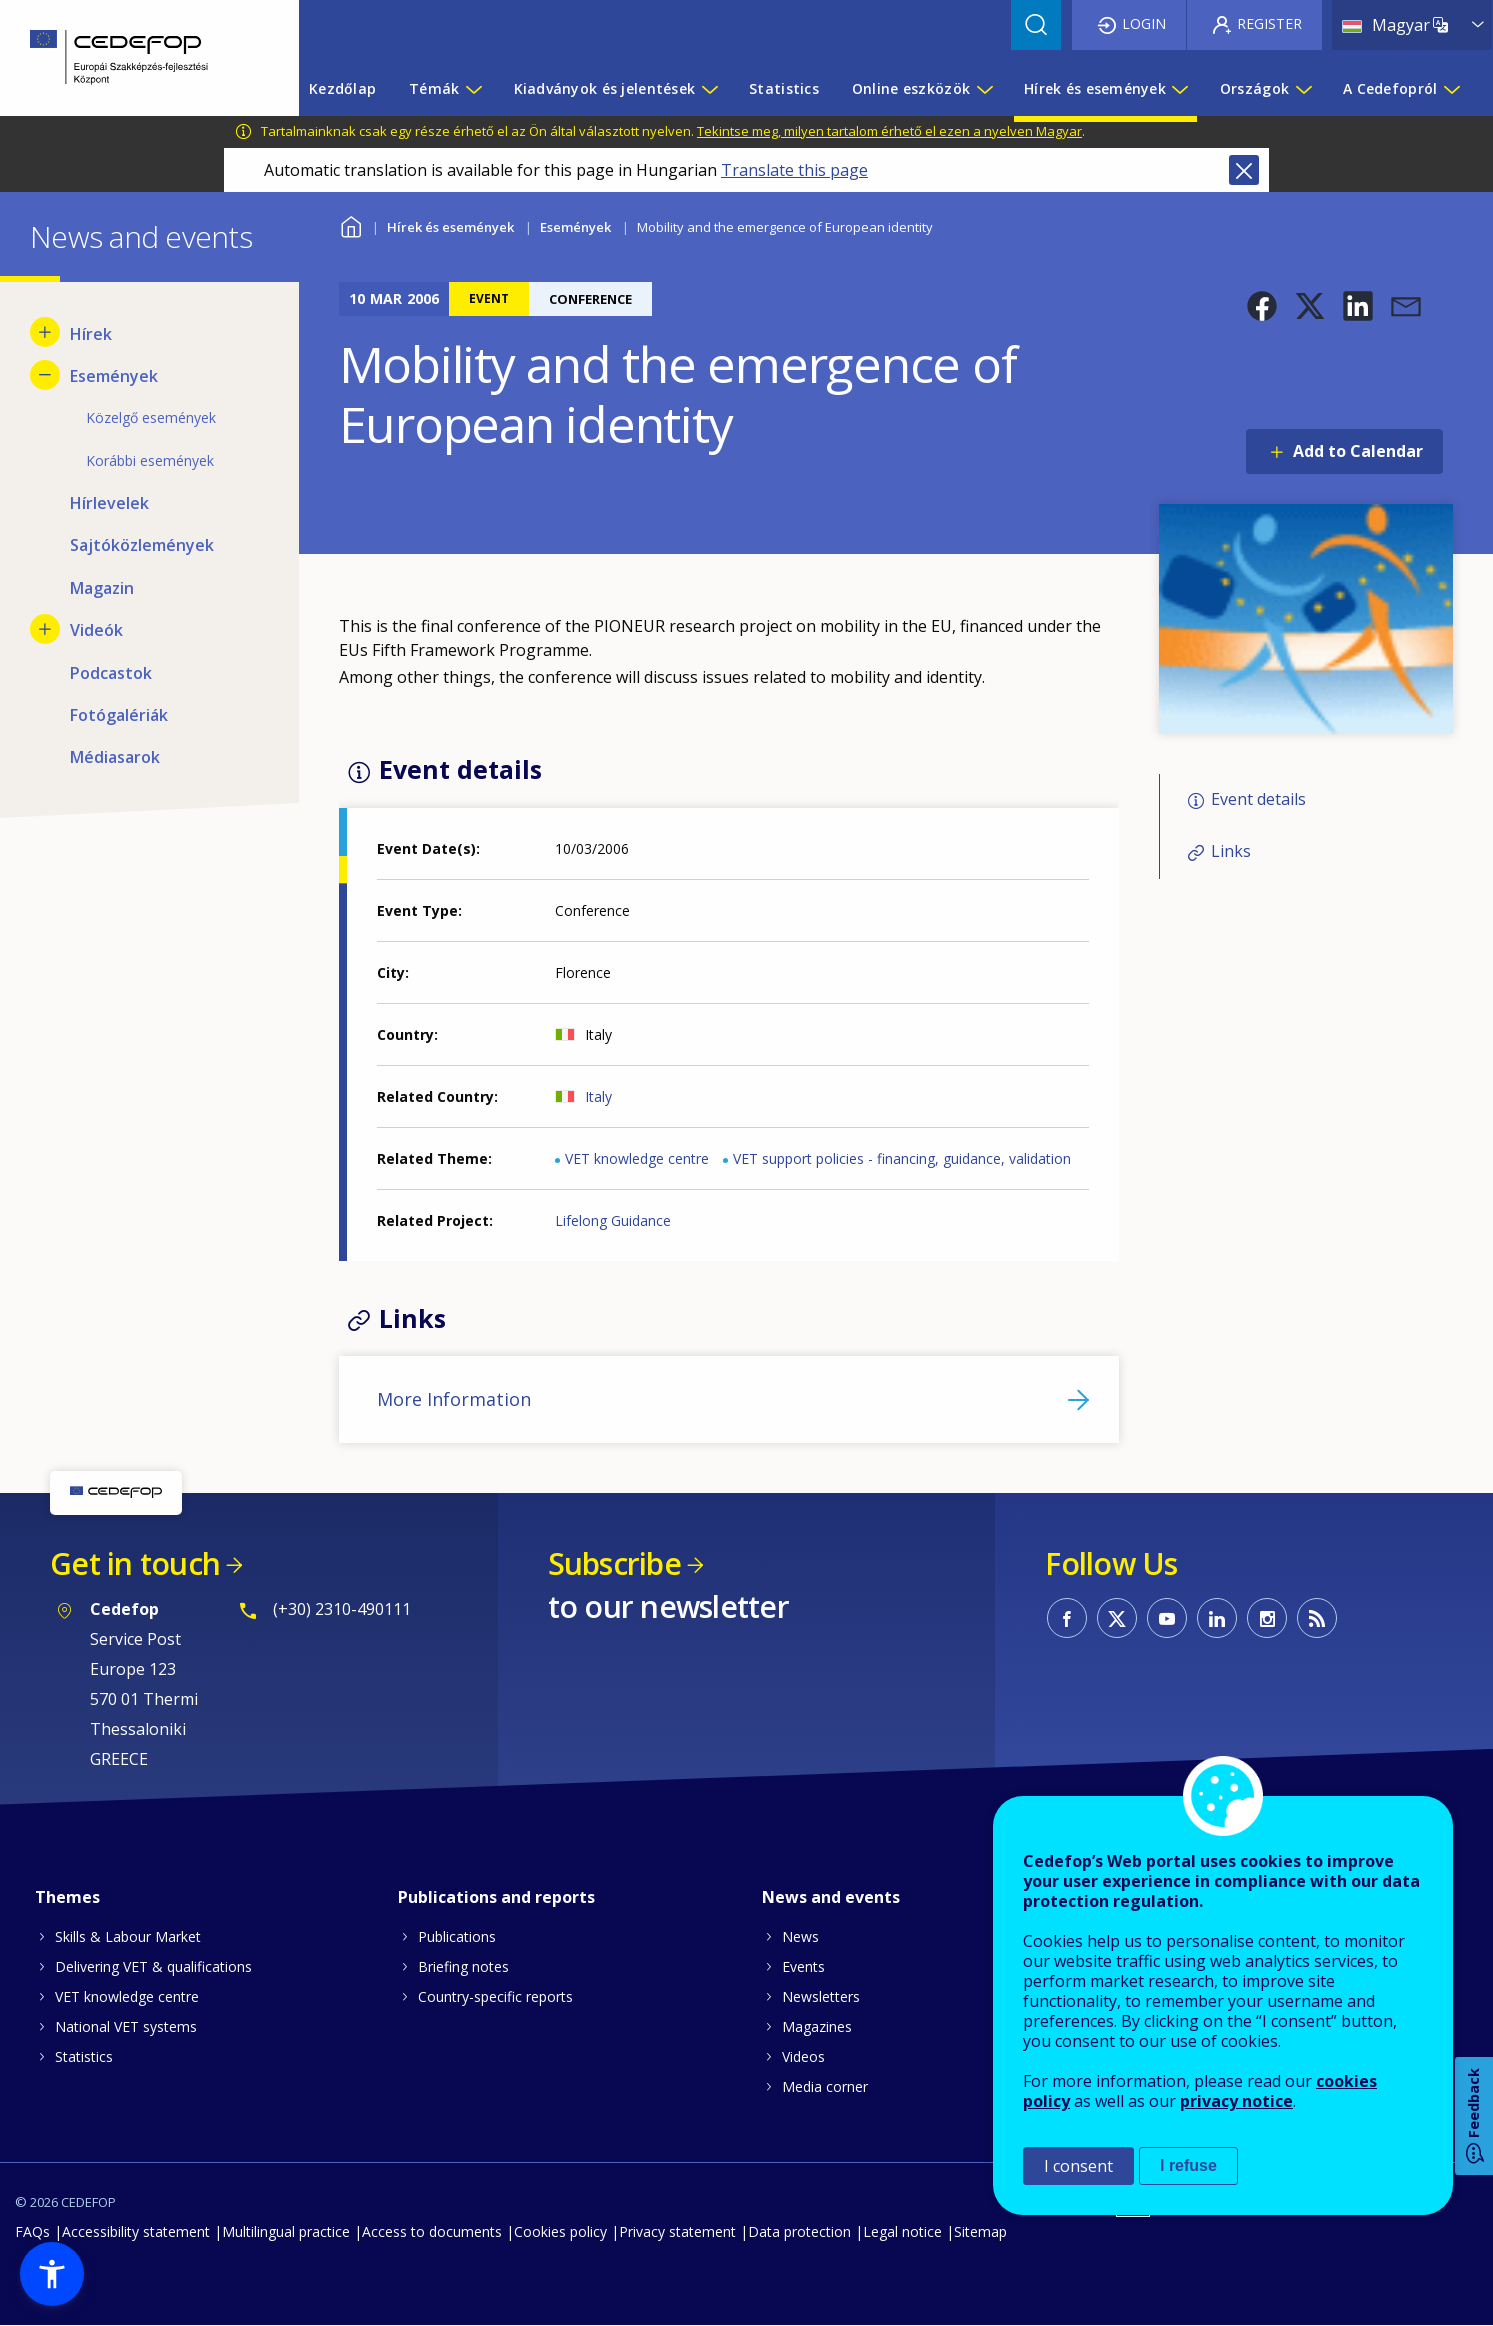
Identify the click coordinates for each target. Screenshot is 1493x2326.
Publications (457, 1936)
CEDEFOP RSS (1317, 1618)
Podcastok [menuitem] (111, 673)
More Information (454, 1399)
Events (803, 1966)
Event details (1258, 799)
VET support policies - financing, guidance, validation (902, 1158)
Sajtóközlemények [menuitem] (142, 545)
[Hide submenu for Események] (45, 375)
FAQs (32, 2231)
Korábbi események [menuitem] (150, 460)
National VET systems (126, 2026)
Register (1269, 23)
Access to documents (432, 2231)
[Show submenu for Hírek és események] (1179, 89)
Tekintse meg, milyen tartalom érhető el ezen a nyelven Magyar (889, 131)
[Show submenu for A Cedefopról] (1451, 89)
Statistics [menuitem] (784, 88)
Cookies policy (560, 2231)
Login (1144, 23)
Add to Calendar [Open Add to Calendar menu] (1358, 451)
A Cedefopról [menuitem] (1390, 88)
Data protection (799, 2231)
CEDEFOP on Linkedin (1217, 1618)
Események (575, 227)
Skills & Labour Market (128, 1936)
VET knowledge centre (637, 1158)
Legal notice (902, 2231)
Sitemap (980, 2231)
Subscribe (614, 1563)
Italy (598, 1096)
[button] (1262, 306)
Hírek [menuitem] (91, 334)
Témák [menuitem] (434, 88)
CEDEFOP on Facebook (1067, 1618)
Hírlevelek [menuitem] (109, 503)
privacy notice (1236, 2101)
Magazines (817, 2026)
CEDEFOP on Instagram (1267, 1618)
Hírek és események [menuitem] (1095, 88)
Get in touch (135, 1563)
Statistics (84, 2056)
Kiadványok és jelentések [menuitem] (605, 88)
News (800, 1936)
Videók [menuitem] (96, 630)
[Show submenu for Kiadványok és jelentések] (709, 89)
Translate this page (794, 170)
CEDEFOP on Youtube (1167, 1618)
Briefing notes (463, 1966)
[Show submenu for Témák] (473, 89)
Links (1231, 851)
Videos (803, 2056)
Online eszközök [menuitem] (911, 88)
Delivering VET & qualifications (153, 1966)
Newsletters (821, 1996)
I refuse (1188, 2165)
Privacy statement (677, 2231)
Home (351, 224)
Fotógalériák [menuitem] (119, 715)
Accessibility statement (136, 2231)
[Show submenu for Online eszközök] (984, 89)
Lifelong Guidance (613, 1220)
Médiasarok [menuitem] (115, 757)
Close (1244, 170)
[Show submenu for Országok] (1303, 89)
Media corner (825, 2086)
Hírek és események (450, 227)
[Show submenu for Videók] (45, 629)
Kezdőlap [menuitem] (342, 88)
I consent (1078, 2166)
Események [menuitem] (114, 376)
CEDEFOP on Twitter (1117, 1618)
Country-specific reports (495, 1996)
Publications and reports (496, 1897)
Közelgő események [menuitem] (151, 417)
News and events (831, 1897)
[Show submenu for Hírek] (45, 332)
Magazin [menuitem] (102, 588)
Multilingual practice (286, 2231)
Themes (67, 1897)
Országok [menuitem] (1254, 88)
